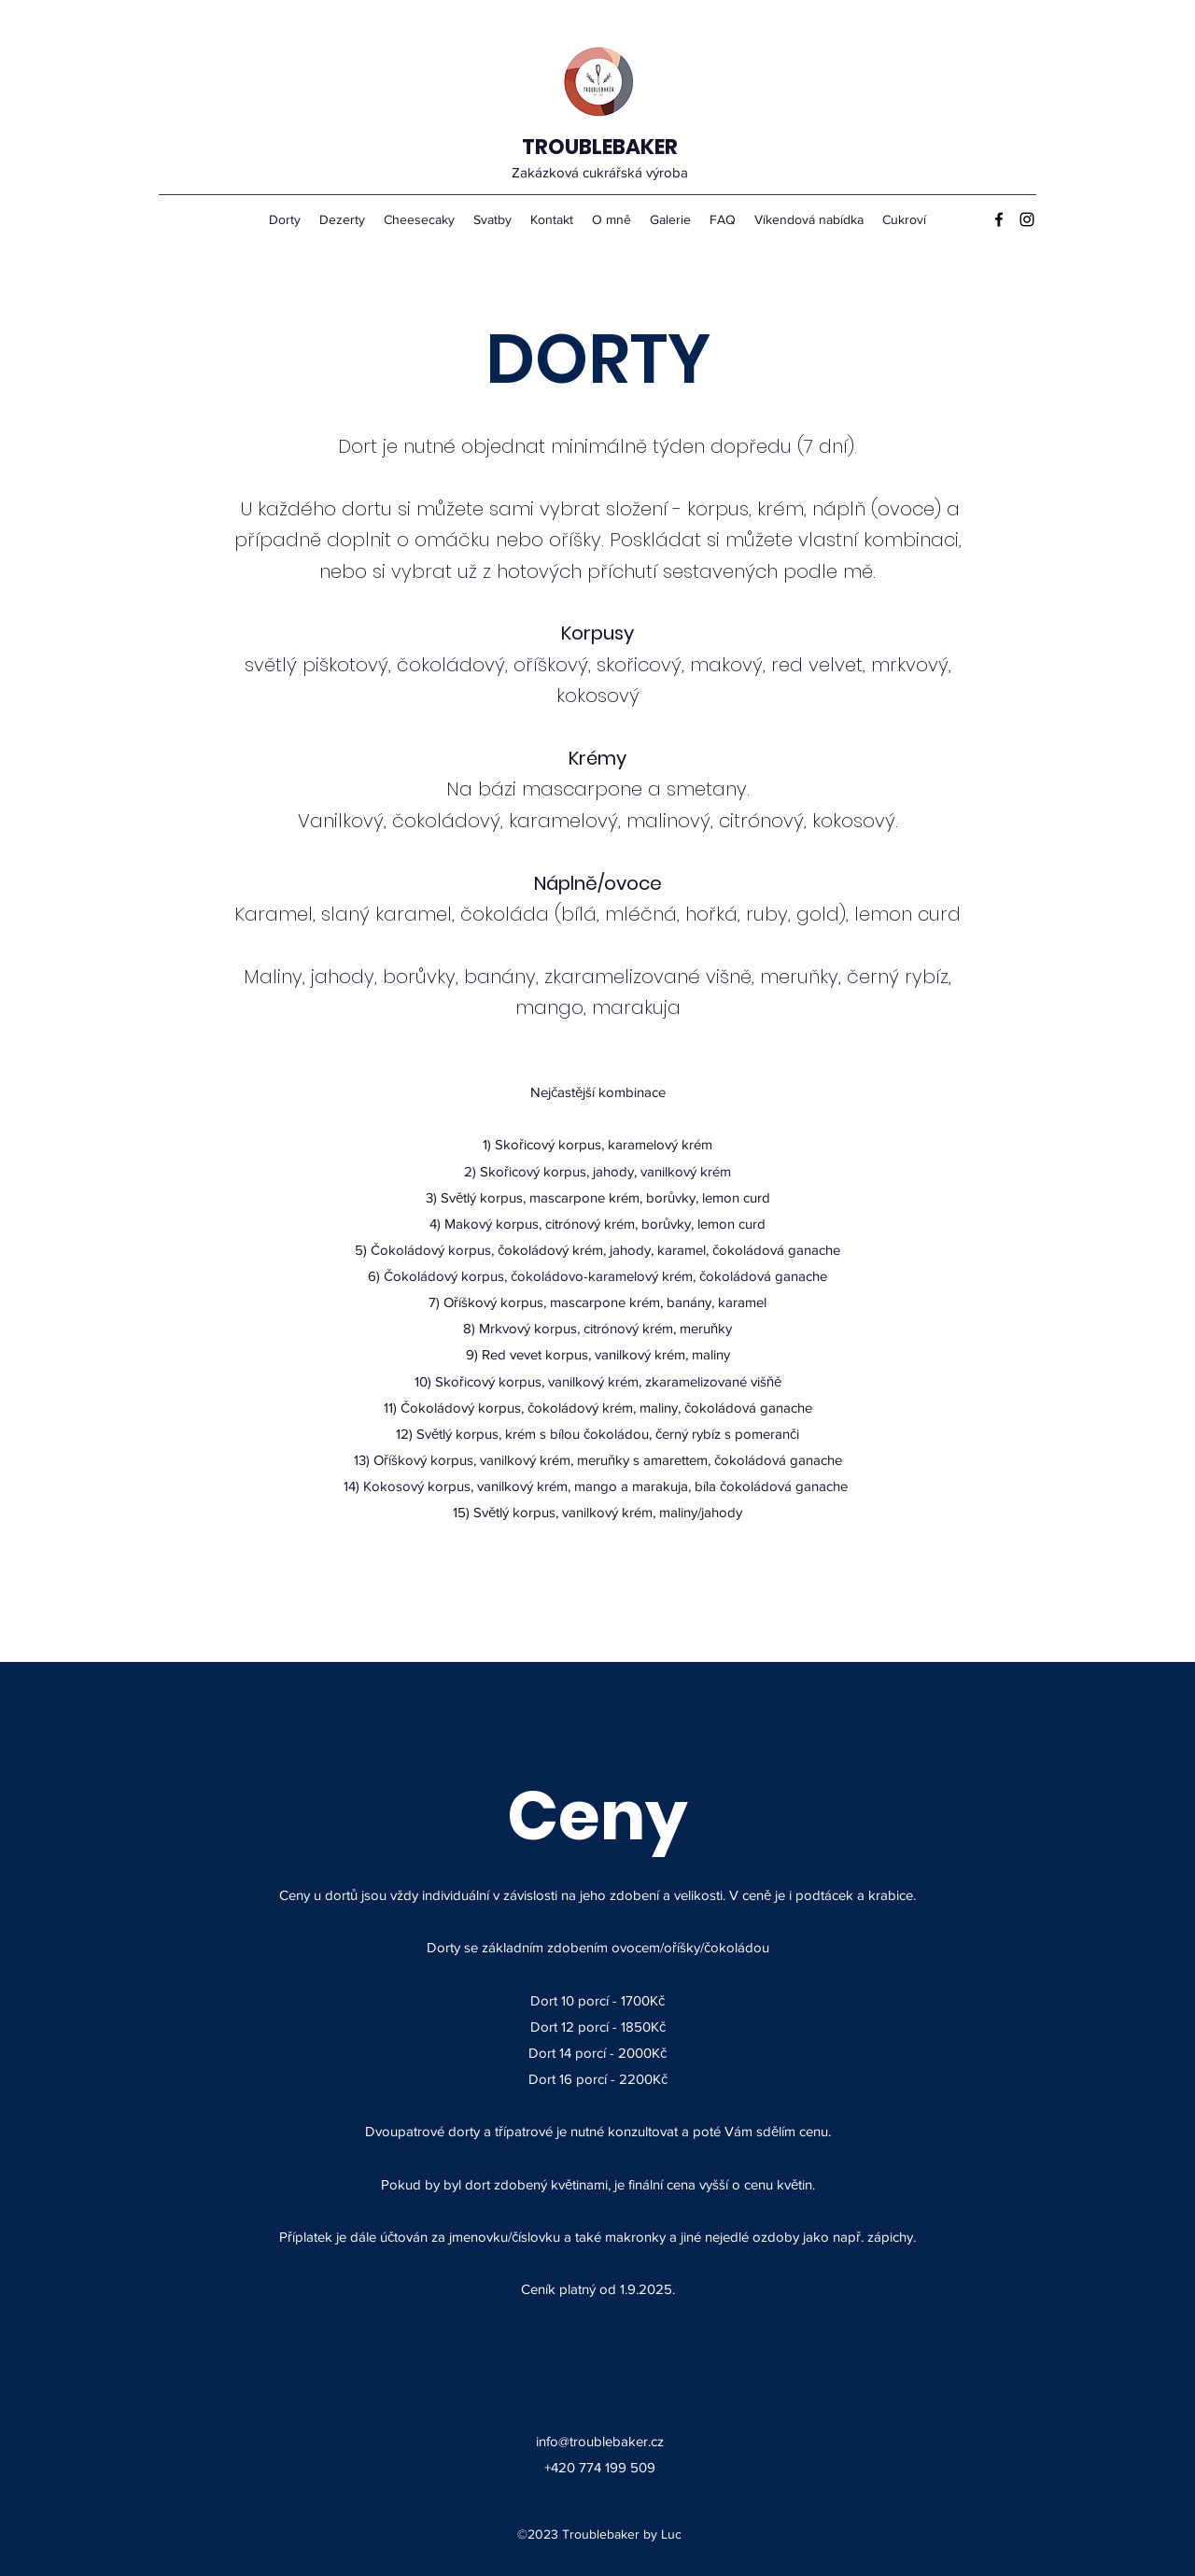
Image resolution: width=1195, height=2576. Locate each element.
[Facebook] (999, 219)
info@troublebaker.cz (600, 2441)
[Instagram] (1027, 219)
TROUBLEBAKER (600, 147)
